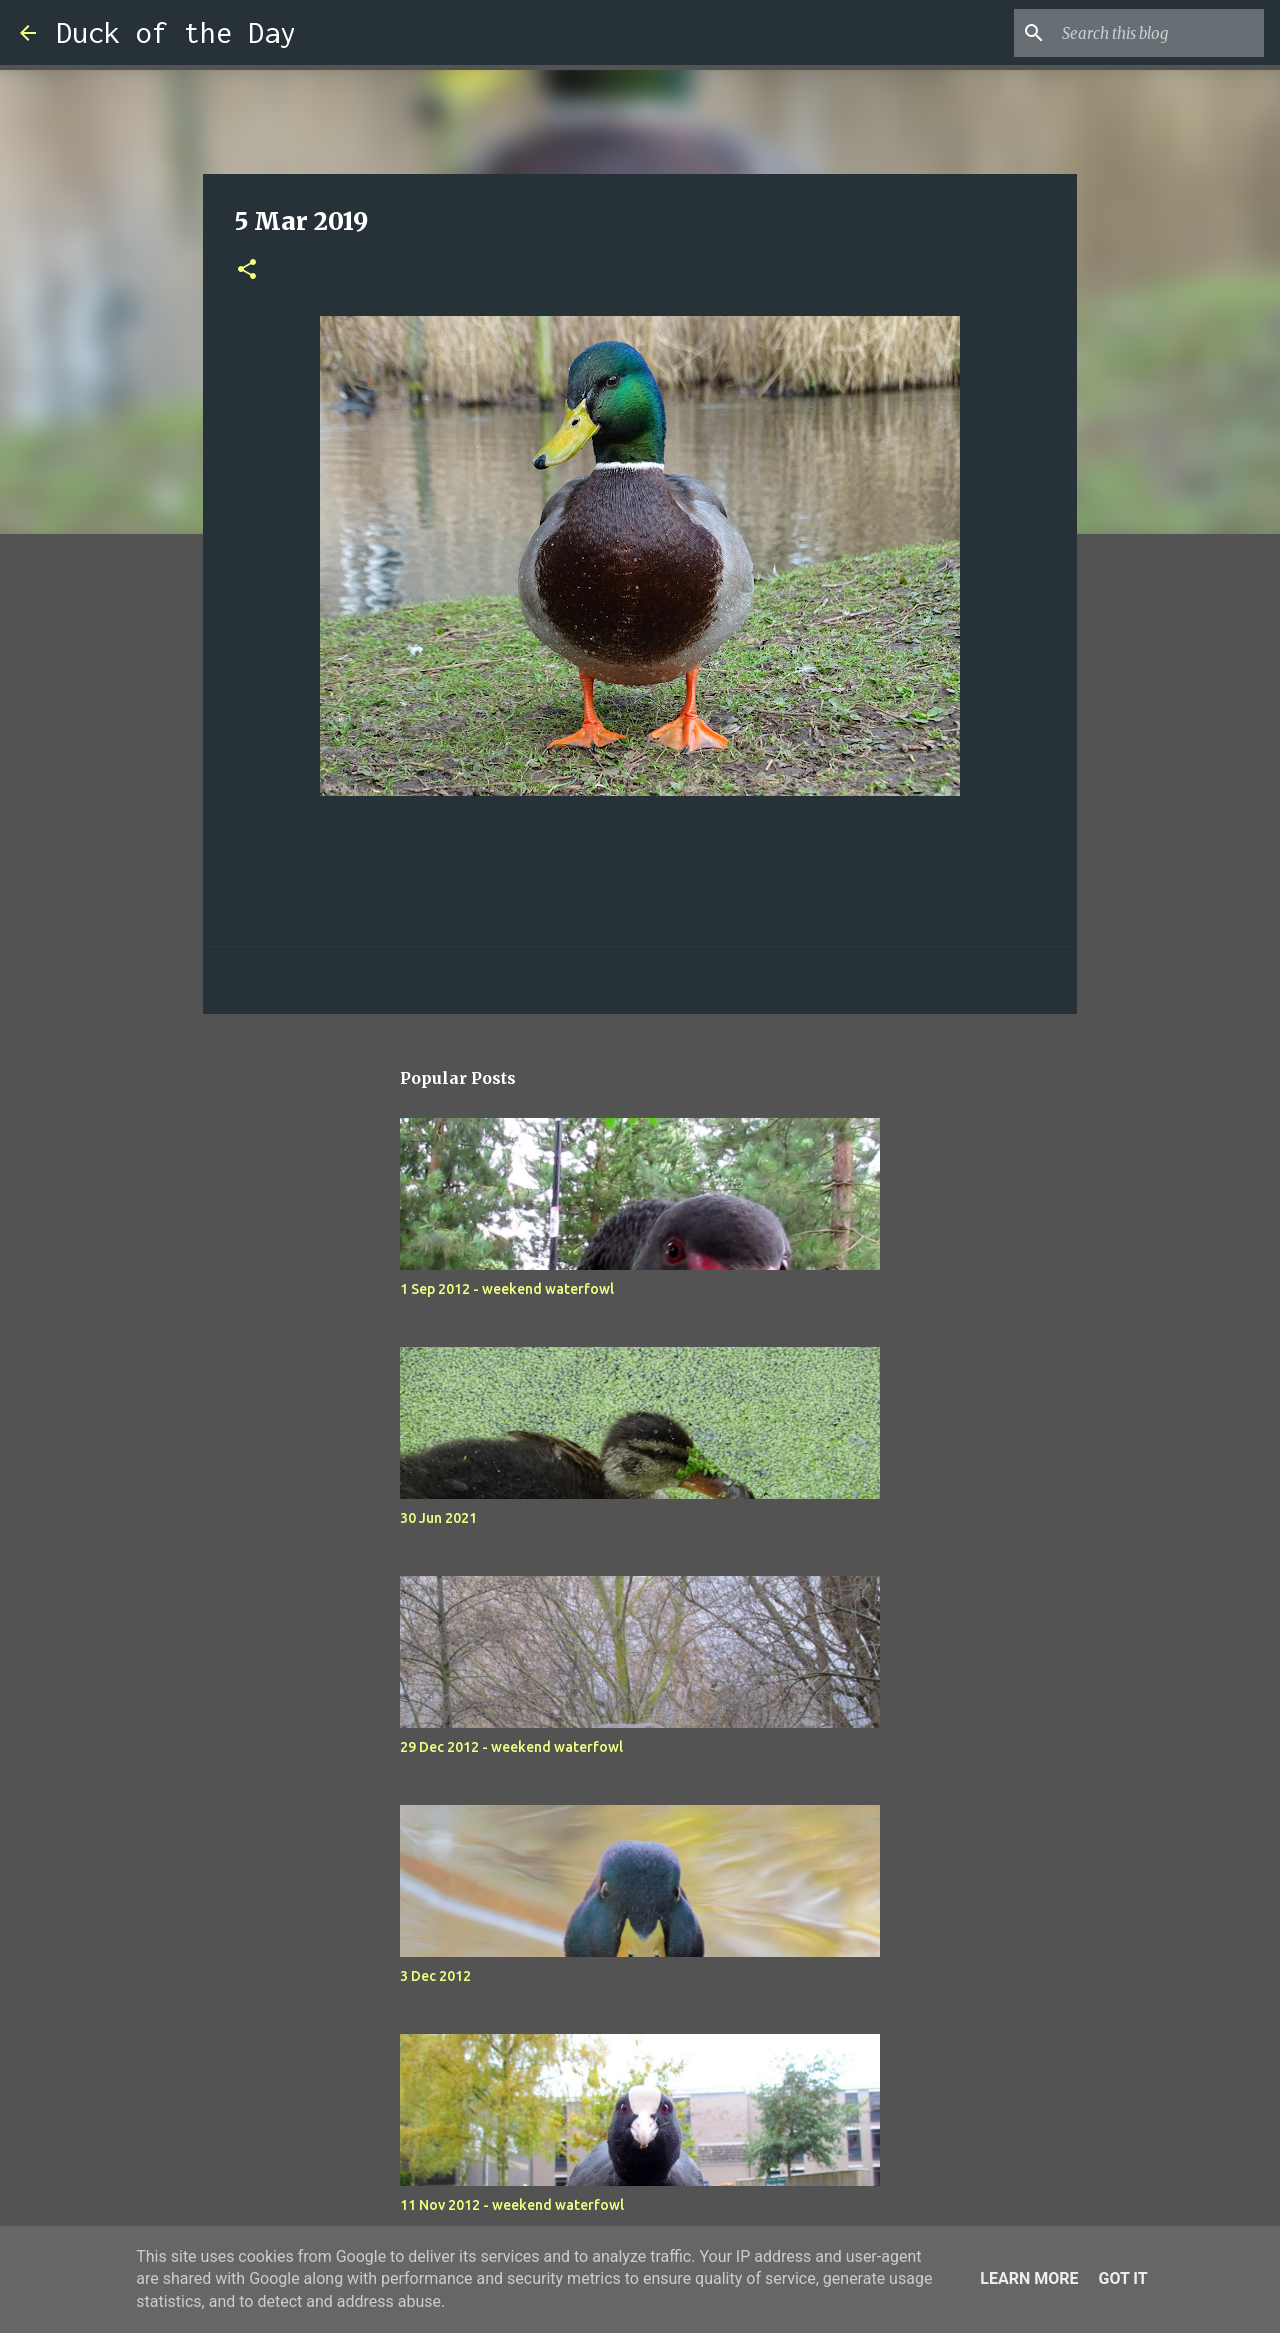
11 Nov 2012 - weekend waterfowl (512, 2205)
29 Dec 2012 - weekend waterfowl (511, 1747)
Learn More (1029, 2278)
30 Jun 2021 (438, 1518)
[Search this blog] (1159, 33)
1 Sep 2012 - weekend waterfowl (507, 1289)
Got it (1122, 2278)
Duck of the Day (176, 32)
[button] (247, 270)
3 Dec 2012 (435, 1976)
